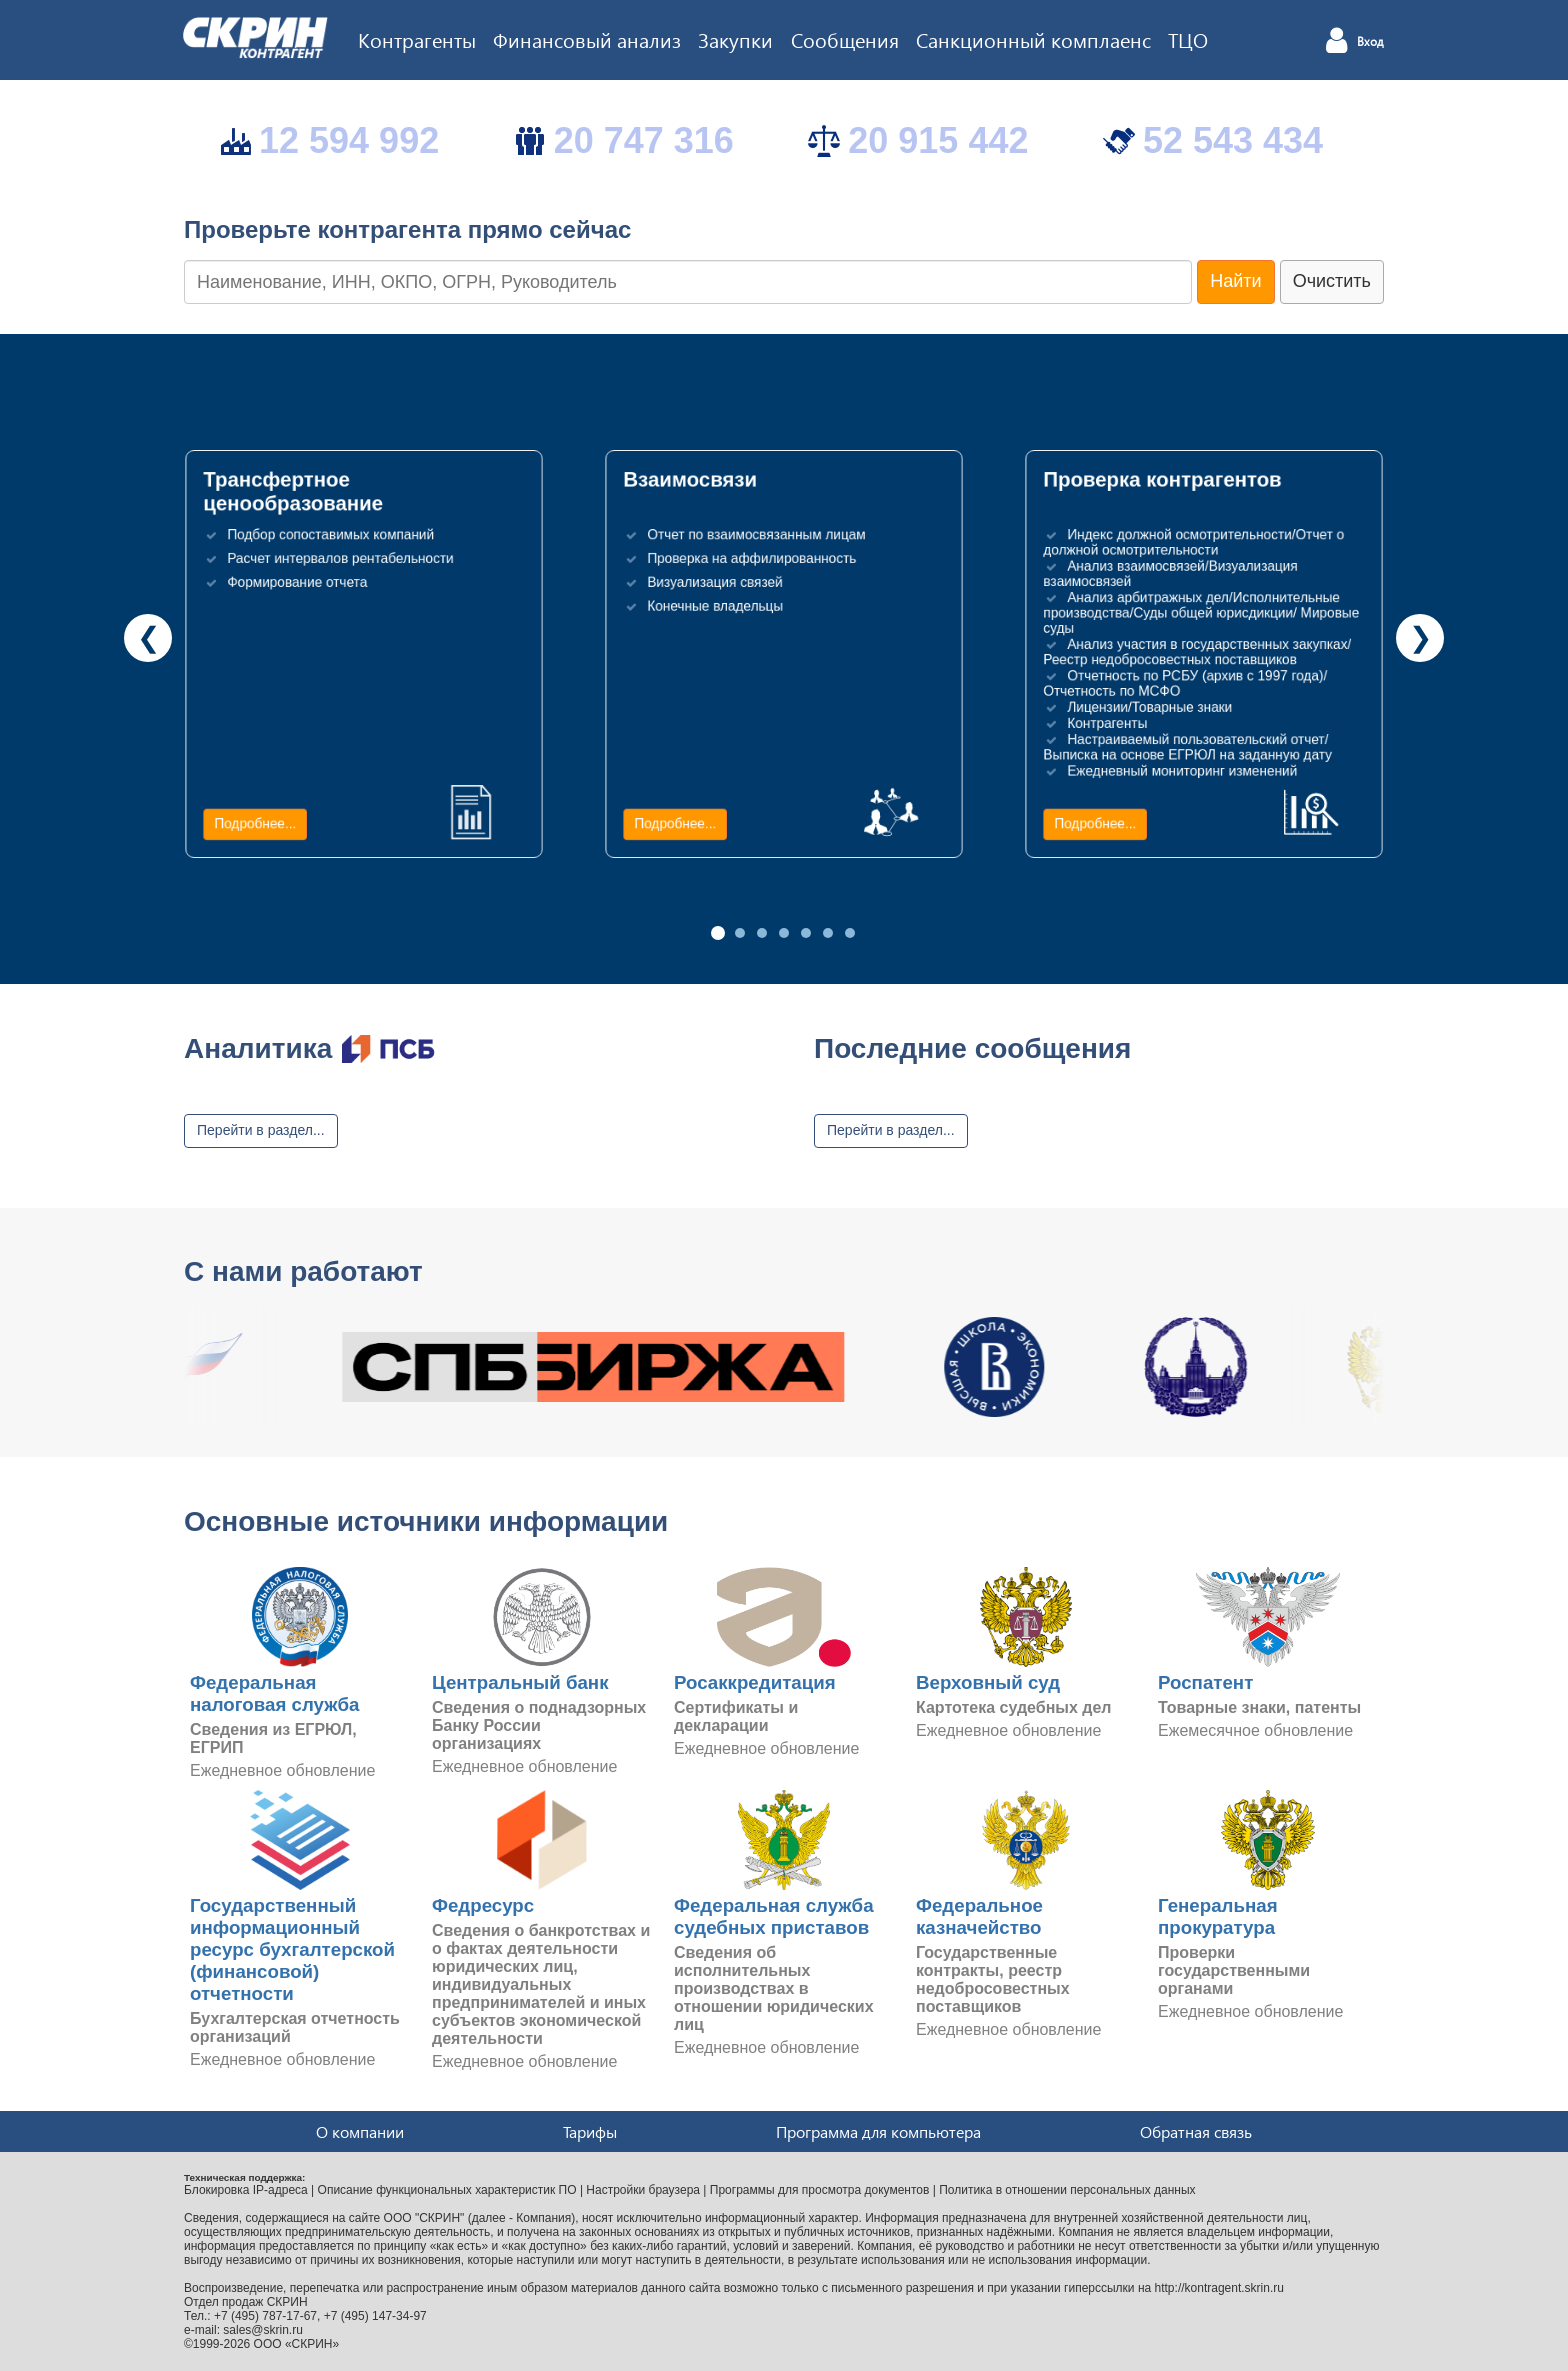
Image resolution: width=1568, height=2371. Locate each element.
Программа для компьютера (878, 2131)
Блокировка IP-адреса (246, 2190)
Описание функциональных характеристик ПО (447, 2190)
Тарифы (590, 2131)
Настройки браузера (643, 2190)
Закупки (735, 39)
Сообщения (845, 39)
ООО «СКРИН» (297, 2344)
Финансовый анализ (587, 39)
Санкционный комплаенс (1033, 39)
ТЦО (1188, 39)
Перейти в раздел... (261, 1130)
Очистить (1332, 281)
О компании (360, 2131)
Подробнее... (255, 824)
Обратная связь (1196, 2131)
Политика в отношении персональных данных (1067, 2190)
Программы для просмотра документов (820, 2190)
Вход (1370, 42)
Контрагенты (417, 39)
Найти (1235, 281)
